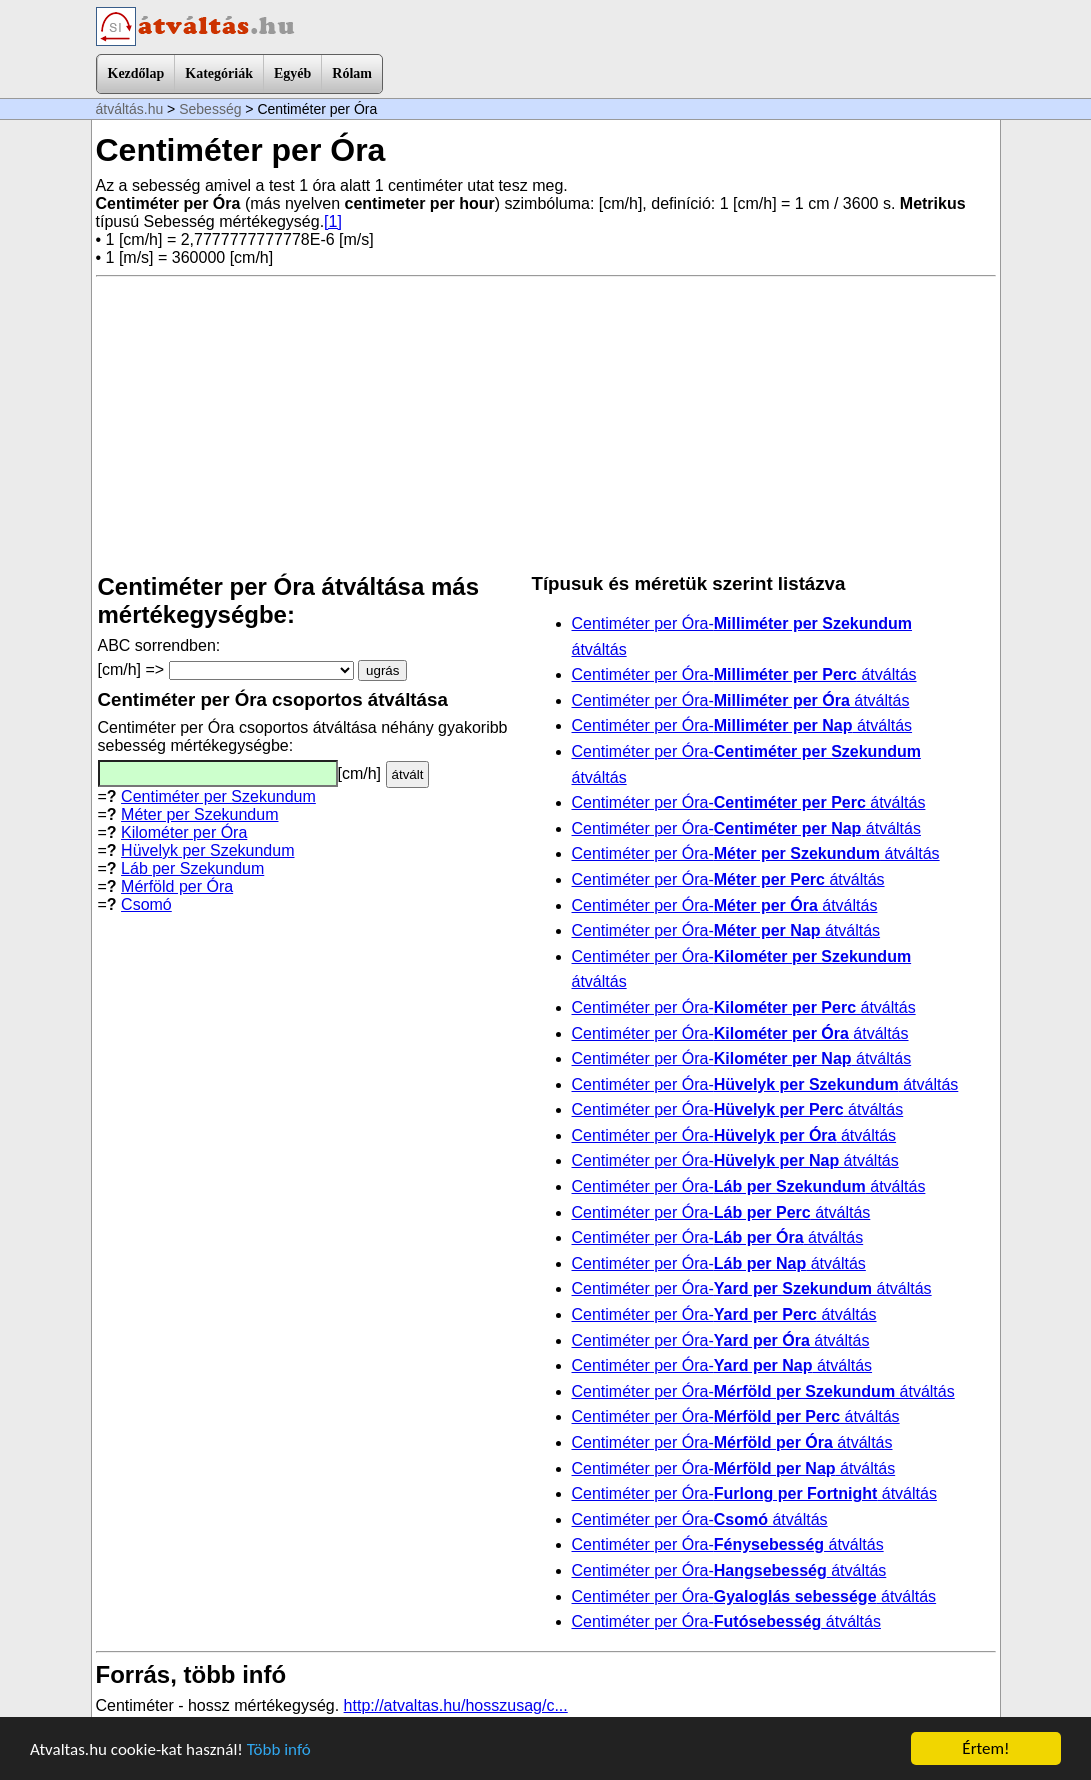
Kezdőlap (136, 73)
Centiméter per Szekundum (218, 796)
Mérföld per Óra (177, 886)
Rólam (352, 73)
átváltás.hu (130, 109)
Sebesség (210, 109)
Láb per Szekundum (192, 868)
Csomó (146, 904)
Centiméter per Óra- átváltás (744, 674)
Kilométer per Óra (184, 832)
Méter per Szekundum (199, 814)
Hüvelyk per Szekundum (207, 850)
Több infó (279, 1749)
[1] (333, 221)
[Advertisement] (546, 425)
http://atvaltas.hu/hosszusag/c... (456, 1705)
